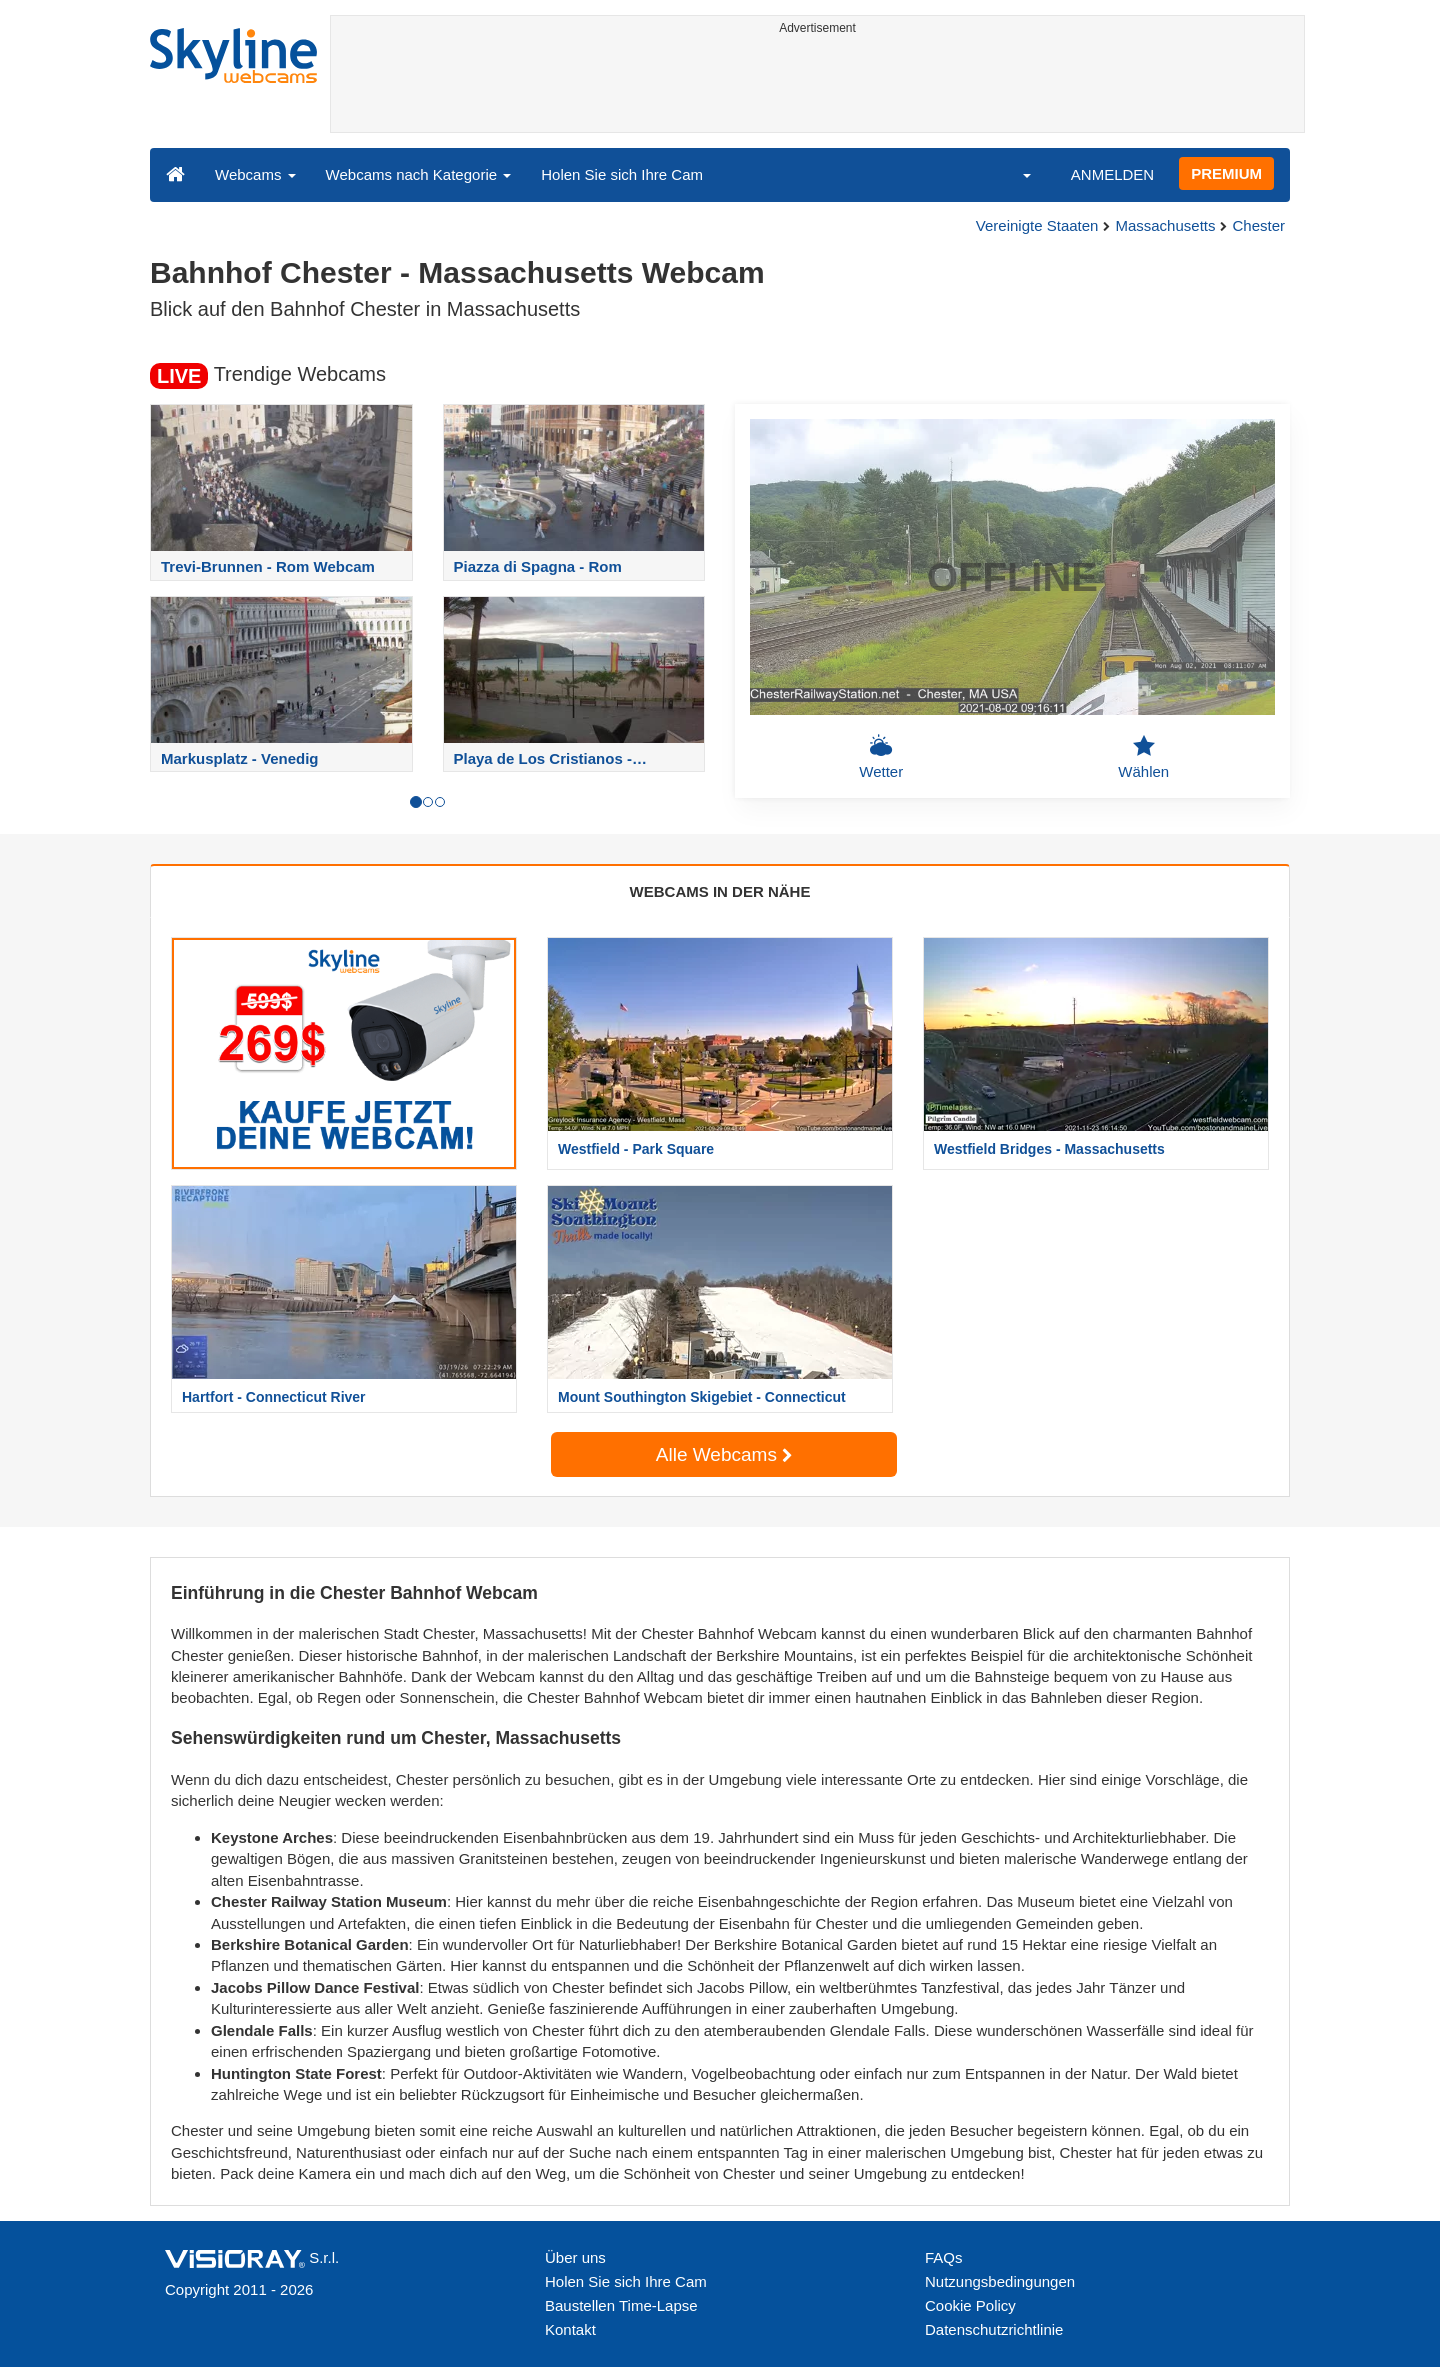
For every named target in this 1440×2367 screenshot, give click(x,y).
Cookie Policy (970, 2305)
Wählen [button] (1143, 757)
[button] (1014, 174)
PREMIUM (1226, 173)
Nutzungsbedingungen (1000, 2281)
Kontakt (570, 2329)
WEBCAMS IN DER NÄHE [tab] (720, 891)
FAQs (944, 2257)
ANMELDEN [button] (1112, 174)
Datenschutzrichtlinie (994, 2329)
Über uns (575, 2257)
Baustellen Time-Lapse (621, 2305)
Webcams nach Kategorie (419, 174)
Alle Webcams (724, 1454)
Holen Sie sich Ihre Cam (622, 174)
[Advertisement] (817, 87)
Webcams (255, 174)
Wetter (881, 757)
